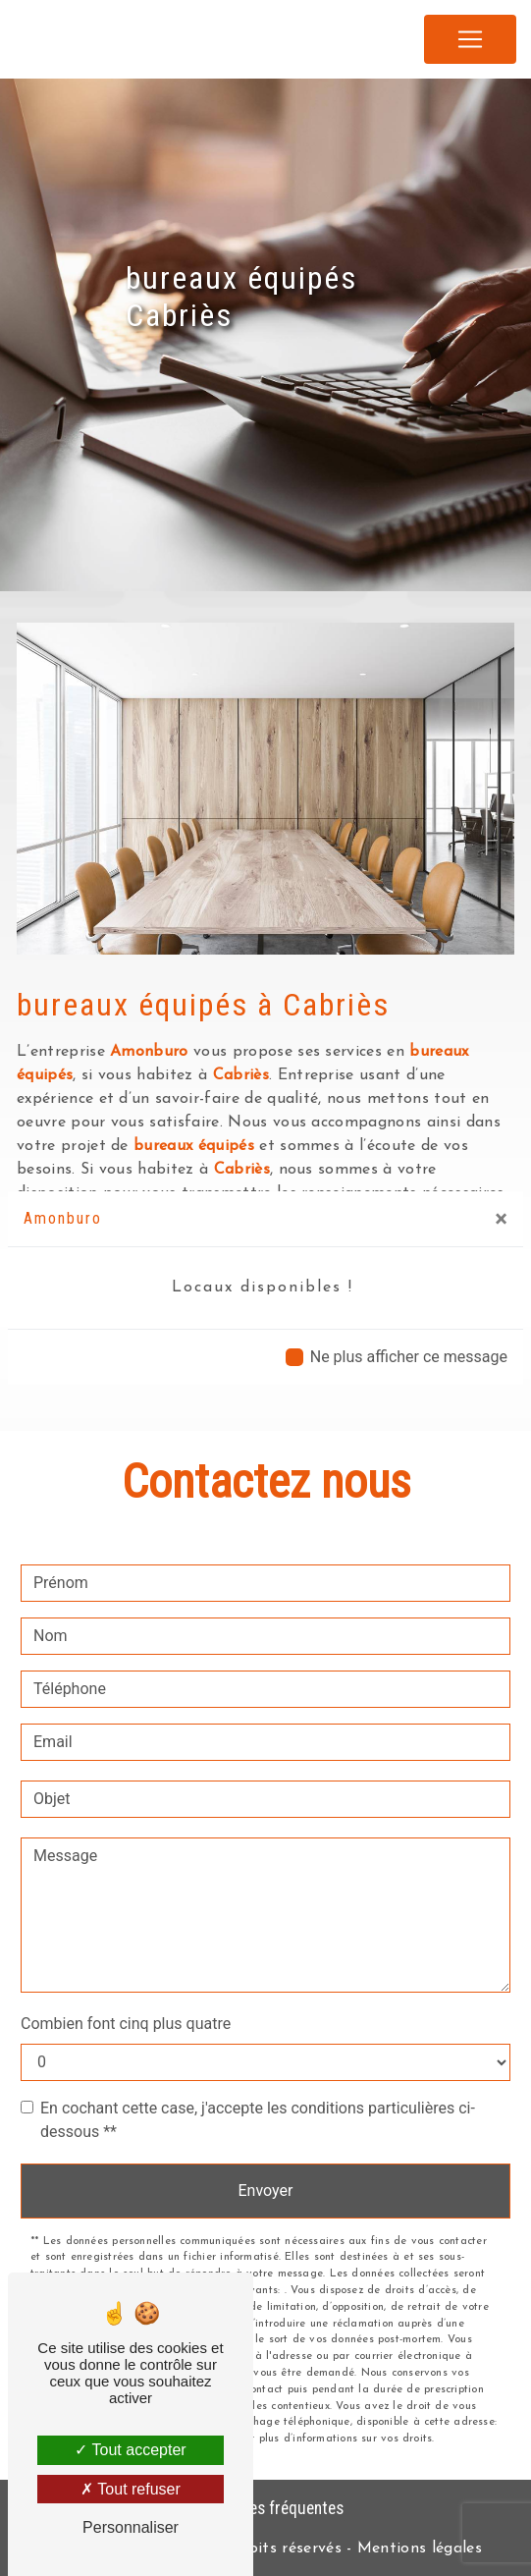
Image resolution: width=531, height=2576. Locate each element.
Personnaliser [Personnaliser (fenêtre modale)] (130, 2527)
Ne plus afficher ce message (408, 1356)
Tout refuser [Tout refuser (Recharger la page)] (130, 2489)
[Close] (501, 1218)
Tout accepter (130, 2449)
